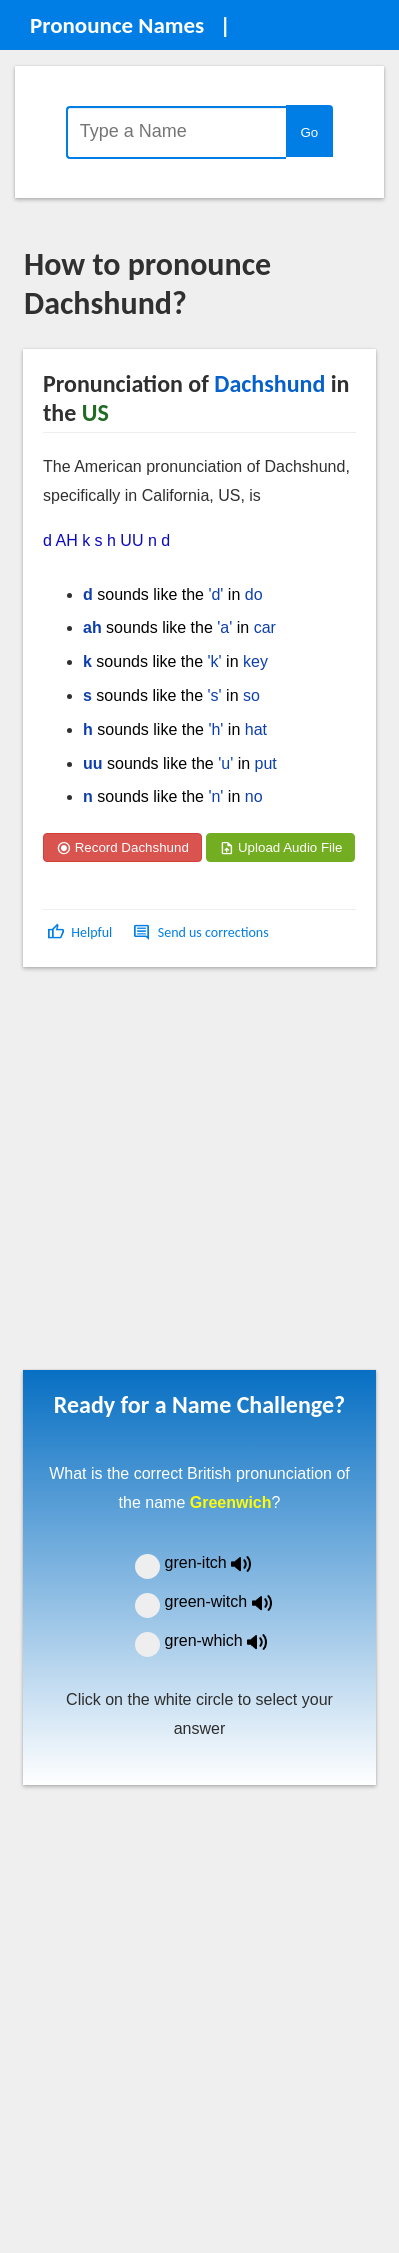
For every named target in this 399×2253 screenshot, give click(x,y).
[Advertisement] (187, 1175)
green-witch (231, 1601)
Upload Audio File (280, 847)
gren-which (229, 1640)
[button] (81, 932)
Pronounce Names (117, 25)
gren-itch (223, 1562)
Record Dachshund (122, 847)
